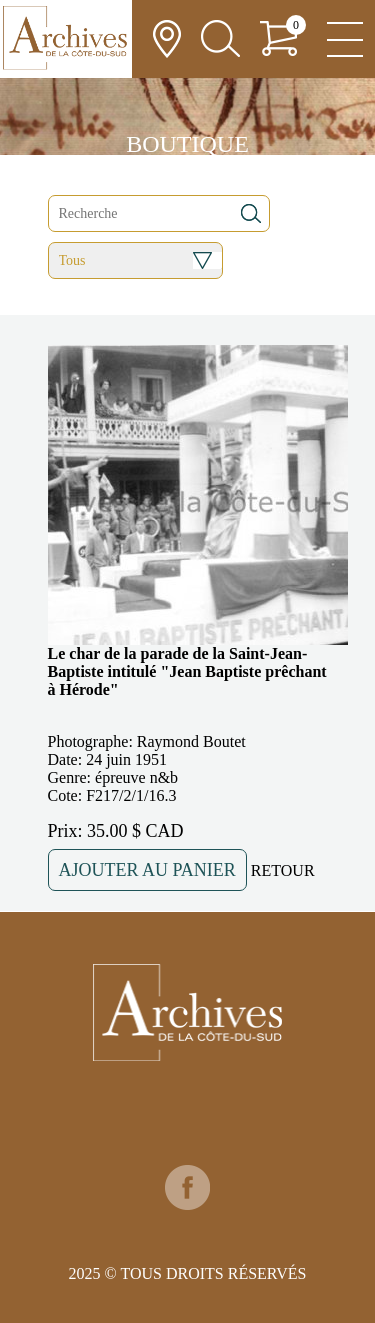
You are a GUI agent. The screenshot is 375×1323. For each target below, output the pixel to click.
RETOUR (283, 870)
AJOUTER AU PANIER (147, 870)
